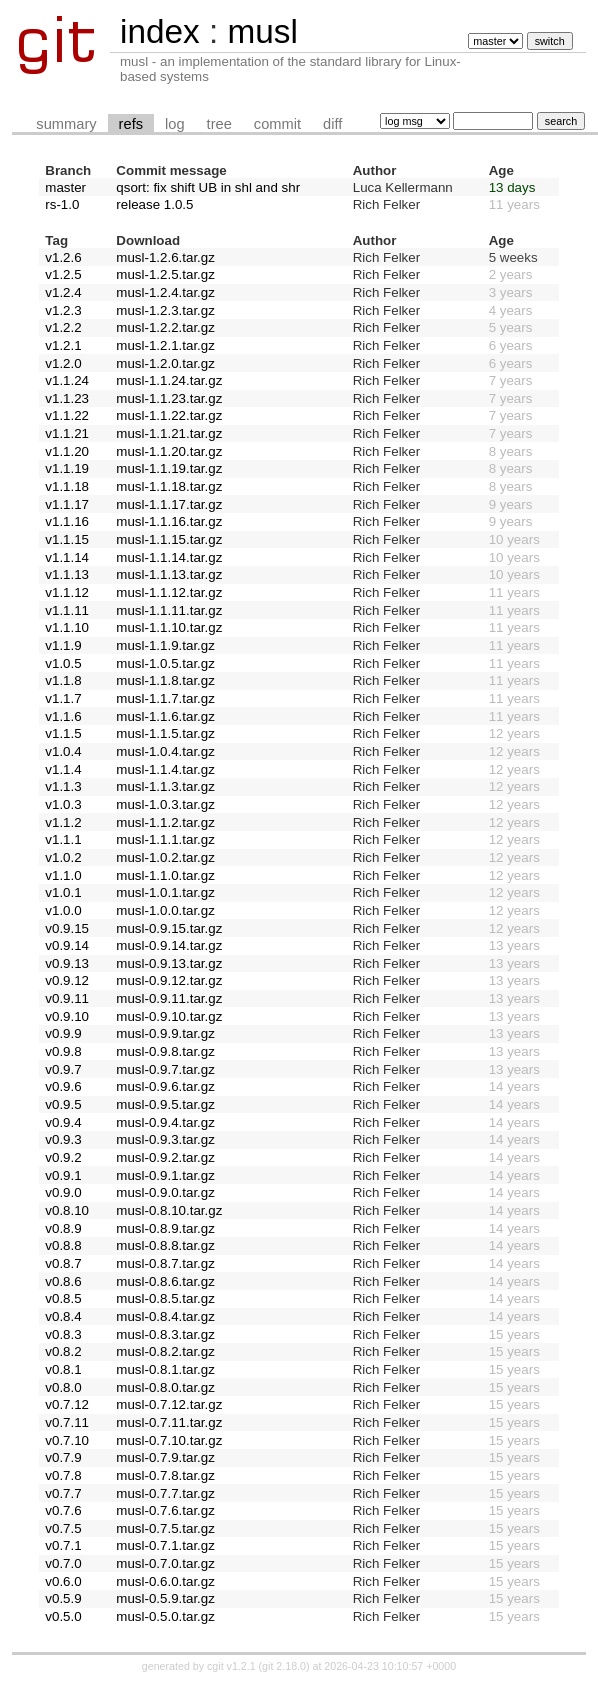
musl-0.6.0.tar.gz (165, 1581)
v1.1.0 (63, 875)
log (175, 124)
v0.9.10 (67, 1016)
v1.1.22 (67, 415)
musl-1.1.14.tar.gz (169, 557)
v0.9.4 (63, 1122)
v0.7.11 (67, 1422)
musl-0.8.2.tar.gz (165, 1351)
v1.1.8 (63, 680)
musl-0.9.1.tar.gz (165, 1175)
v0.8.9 (63, 1228)
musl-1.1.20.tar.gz (169, 451)
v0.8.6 (63, 1281)
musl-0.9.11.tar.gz (169, 998)
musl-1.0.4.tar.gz (165, 751)
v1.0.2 (63, 857)
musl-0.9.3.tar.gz (165, 1139)
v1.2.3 (63, 310)
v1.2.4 (63, 292)
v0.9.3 (63, 1139)
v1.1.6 (63, 716)
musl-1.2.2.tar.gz (165, 327)
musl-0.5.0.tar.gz (165, 1616)
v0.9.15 (67, 928)
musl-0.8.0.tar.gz (165, 1387)
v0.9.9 (63, 1033)
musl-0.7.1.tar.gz (165, 1545)
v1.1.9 (63, 645)
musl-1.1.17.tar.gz (169, 504)
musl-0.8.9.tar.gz (165, 1228)
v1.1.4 (63, 769)
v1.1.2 (63, 822)
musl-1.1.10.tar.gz (169, 627)
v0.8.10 (67, 1210)
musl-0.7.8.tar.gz (165, 1475)
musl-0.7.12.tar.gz (169, 1404)
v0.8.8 (63, 1245)
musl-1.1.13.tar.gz (169, 574)
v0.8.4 (63, 1316)
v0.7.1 (63, 1545)
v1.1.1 (63, 839)
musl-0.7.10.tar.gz (169, 1440)
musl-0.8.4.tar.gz (165, 1316)
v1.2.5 (63, 274)
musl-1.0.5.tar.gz (165, 663)
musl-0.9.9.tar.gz (165, 1033)
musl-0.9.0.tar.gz (165, 1192)
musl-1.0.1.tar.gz (165, 892)
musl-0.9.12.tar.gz (169, 980)
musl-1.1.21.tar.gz (169, 433)
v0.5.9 (63, 1598)
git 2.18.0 (284, 1666)
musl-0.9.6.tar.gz (165, 1086)
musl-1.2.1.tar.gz (165, 345)
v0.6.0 (63, 1581)
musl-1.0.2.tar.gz (165, 857)
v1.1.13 (67, 574)
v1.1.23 (67, 398)
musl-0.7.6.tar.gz (165, 1510)
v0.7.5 (63, 1528)
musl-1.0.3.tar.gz (165, 804)
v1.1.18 (67, 486)
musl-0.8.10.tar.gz (169, 1210)
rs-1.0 (62, 204)
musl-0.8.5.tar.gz (165, 1298)
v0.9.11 (67, 998)
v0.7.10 (67, 1440)
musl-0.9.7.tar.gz (165, 1069)
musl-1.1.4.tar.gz (165, 769)
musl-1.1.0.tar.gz (165, 875)
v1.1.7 (63, 698)
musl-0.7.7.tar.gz (165, 1493)
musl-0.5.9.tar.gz (165, 1598)
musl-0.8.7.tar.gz (165, 1263)
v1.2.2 (63, 327)
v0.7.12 (67, 1404)
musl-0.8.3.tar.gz (165, 1334)
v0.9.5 (63, 1104)
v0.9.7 (63, 1069)
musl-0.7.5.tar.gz (165, 1528)
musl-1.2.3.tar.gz (165, 310)
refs (131, 124)
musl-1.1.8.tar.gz (165, 680)
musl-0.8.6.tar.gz (165, 1281)
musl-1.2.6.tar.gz (165, 257)
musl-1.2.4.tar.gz (165, 292)
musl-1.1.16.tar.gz (169, 521)
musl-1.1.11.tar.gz (169, 610)
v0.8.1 (63, 1369)
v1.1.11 (67, 610)
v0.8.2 (63, 1351)
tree (219, 124)
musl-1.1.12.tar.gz (169, 592)
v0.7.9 (63, 1457)
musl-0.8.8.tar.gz (165, 1245)
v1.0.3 (63, 804)
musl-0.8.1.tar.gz (165, 1369)
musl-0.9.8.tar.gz (165, 1051)
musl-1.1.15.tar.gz (169, 539)
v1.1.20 (67, 451)
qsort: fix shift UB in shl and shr (208, 187)
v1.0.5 (63, 663)
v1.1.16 (67, 521)
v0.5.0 (63, 1616)
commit (277, 124)
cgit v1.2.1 (231, 1666)
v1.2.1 (63, 345)
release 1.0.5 (154, 204)
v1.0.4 (63, 751)
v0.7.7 (63, 1493)
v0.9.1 (63, 1175)
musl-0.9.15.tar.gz (169, 928)
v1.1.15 (67, 539)
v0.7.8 (63, 1475)
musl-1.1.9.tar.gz (165, 645)
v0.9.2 (63, 1157)
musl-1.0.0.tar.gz (165, 910)
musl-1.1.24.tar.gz (169, 380)
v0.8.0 (63, 1387)
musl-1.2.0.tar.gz (165, 363)
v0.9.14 (67, 945)
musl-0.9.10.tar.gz (169, 1016)
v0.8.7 (63, 1263)
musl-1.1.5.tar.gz (165, 733)
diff (332, 124)
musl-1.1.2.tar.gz (165, 822)
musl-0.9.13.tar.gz (169, 963)
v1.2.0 (63, 363)
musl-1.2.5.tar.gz (165, 274)
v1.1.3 (63, 786)
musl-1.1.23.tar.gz (169, 398)
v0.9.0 (63, 1192)
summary (66, 124)
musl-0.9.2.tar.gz (165, 1157)
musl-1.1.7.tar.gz (165, 698)
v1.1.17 (67, 504)
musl (262, 31)
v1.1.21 (67, 433)
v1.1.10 (67, 627)
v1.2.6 (63, 257)
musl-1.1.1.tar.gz (165, 839)
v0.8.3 (63, 1334)
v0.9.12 (67, 980)
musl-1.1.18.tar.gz (169, 486)
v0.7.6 (63, 1510)
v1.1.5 (63, 733)
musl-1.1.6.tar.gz (165, 716)
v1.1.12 (67, 592)
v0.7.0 (63, 1563)
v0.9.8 (63, 1051)
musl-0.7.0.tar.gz (165, 1563)
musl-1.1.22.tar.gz (169, 415)
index (160, 31)
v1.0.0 (63, 910)
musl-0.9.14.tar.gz (169, 945)
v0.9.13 (67, 963)
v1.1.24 (67, 380)
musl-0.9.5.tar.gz (165, 1104)
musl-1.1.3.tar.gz (165, 786)
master (65, 187)
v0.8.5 (63, 1298)
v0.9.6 (63, 1086)
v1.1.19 (67, 468)
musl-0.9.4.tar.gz (165, 1122)
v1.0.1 (63, 892)
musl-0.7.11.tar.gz (169, 1422)
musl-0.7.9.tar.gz (165, 1457)
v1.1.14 (67, 557)
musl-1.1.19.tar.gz (169, 468)
